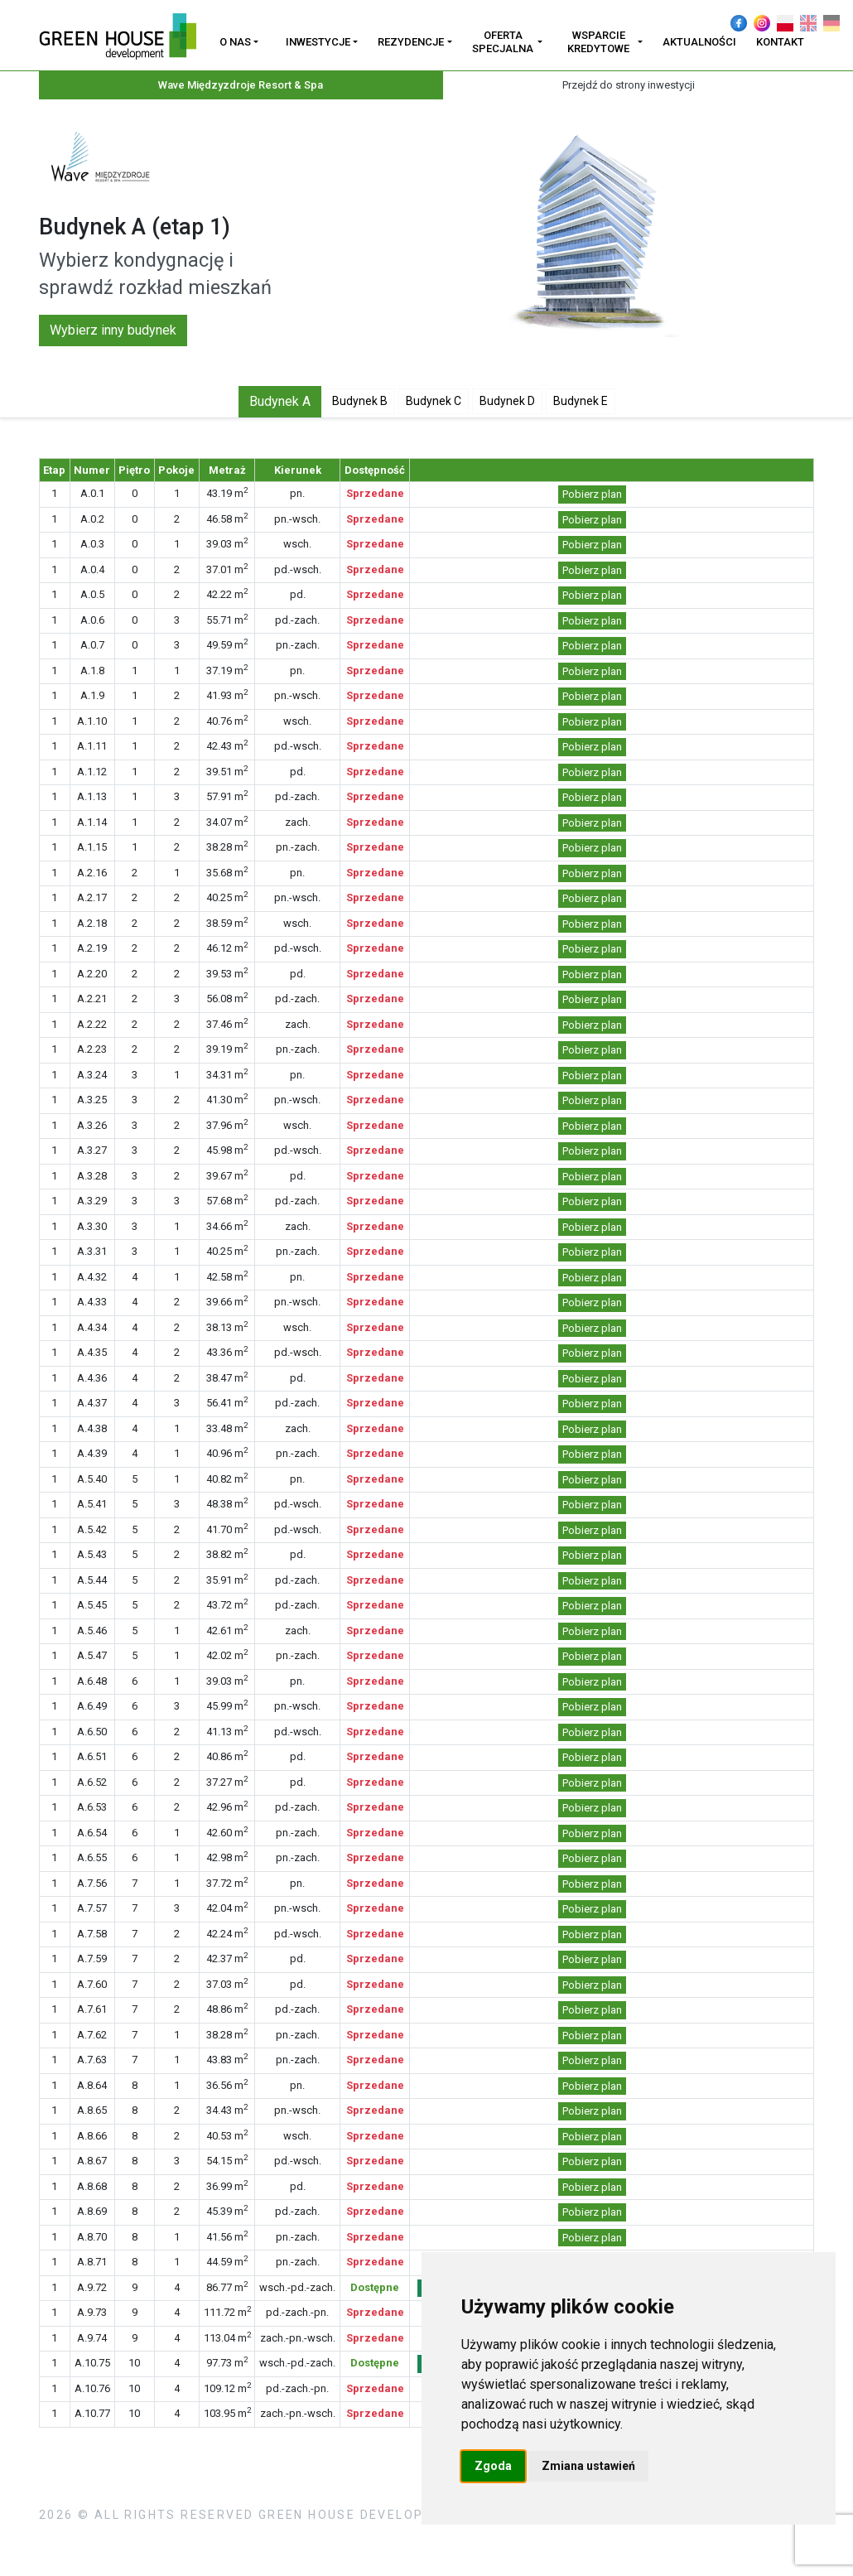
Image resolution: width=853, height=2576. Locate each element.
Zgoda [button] (493, 2465)
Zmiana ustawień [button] (588, 2465)
